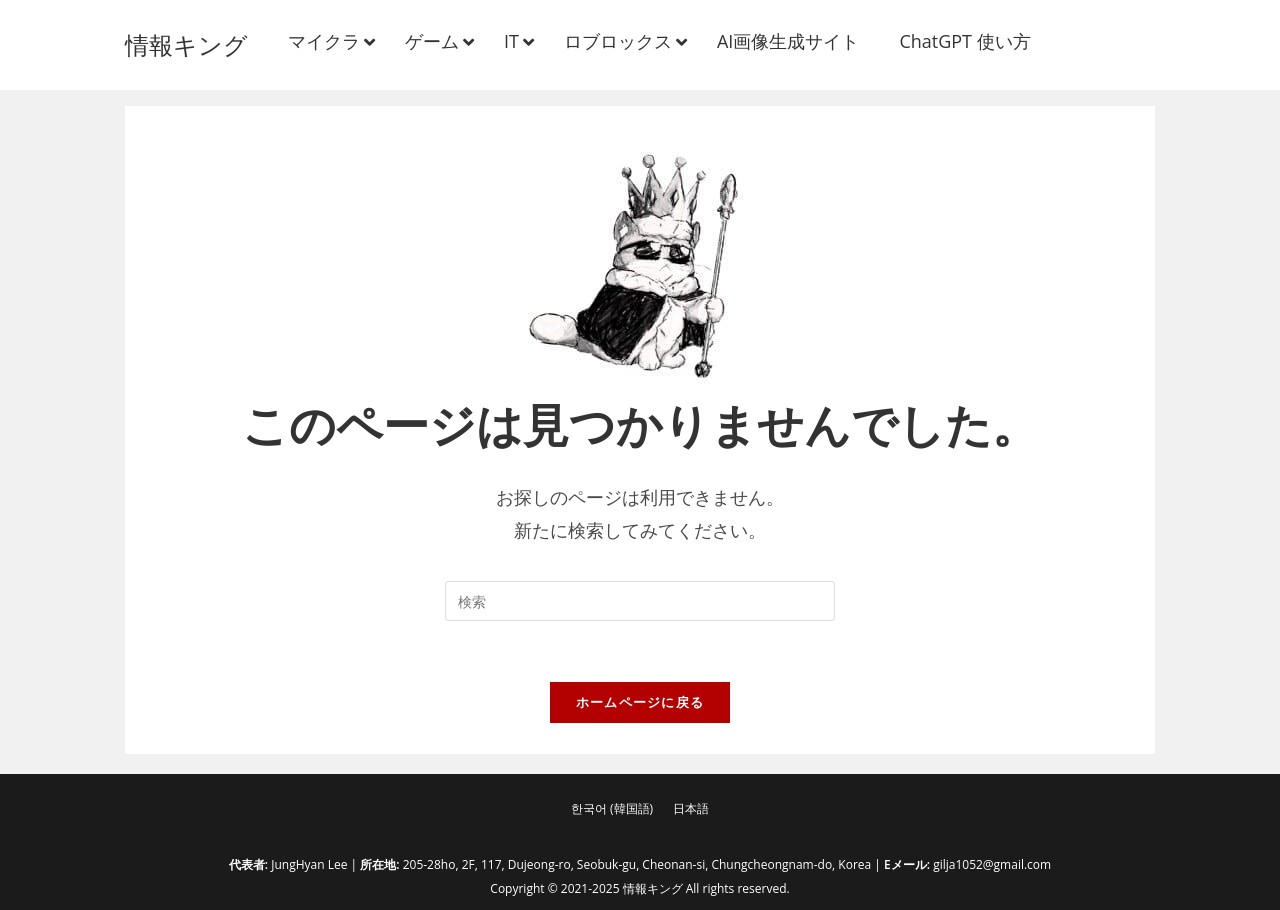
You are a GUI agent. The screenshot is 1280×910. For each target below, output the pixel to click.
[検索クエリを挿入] (640, 601)
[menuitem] (612, 809)
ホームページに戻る (640, 702)
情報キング (186, 44)
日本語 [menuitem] (691, 808)
